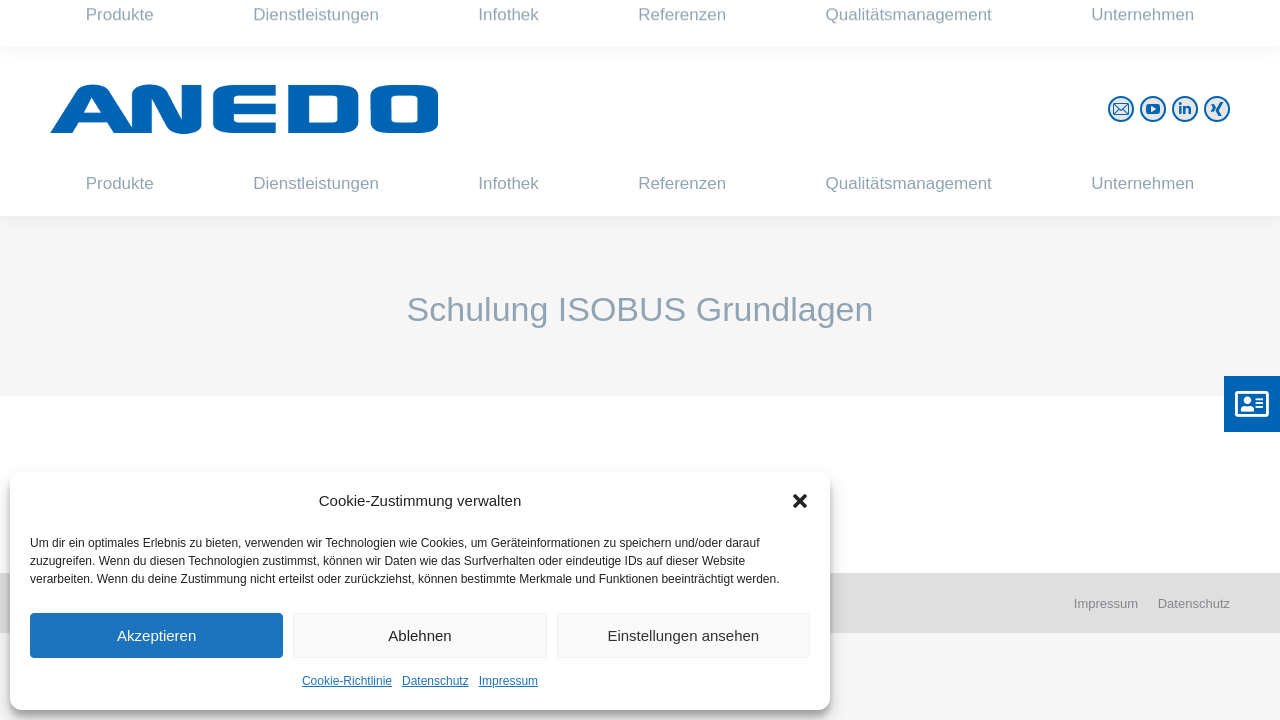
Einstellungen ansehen (683, 635)
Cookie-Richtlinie (347, 681)
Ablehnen (419, 635)
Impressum (508, 681)
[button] (800, 501)
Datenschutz (435, 681)
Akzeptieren (156, 635)
